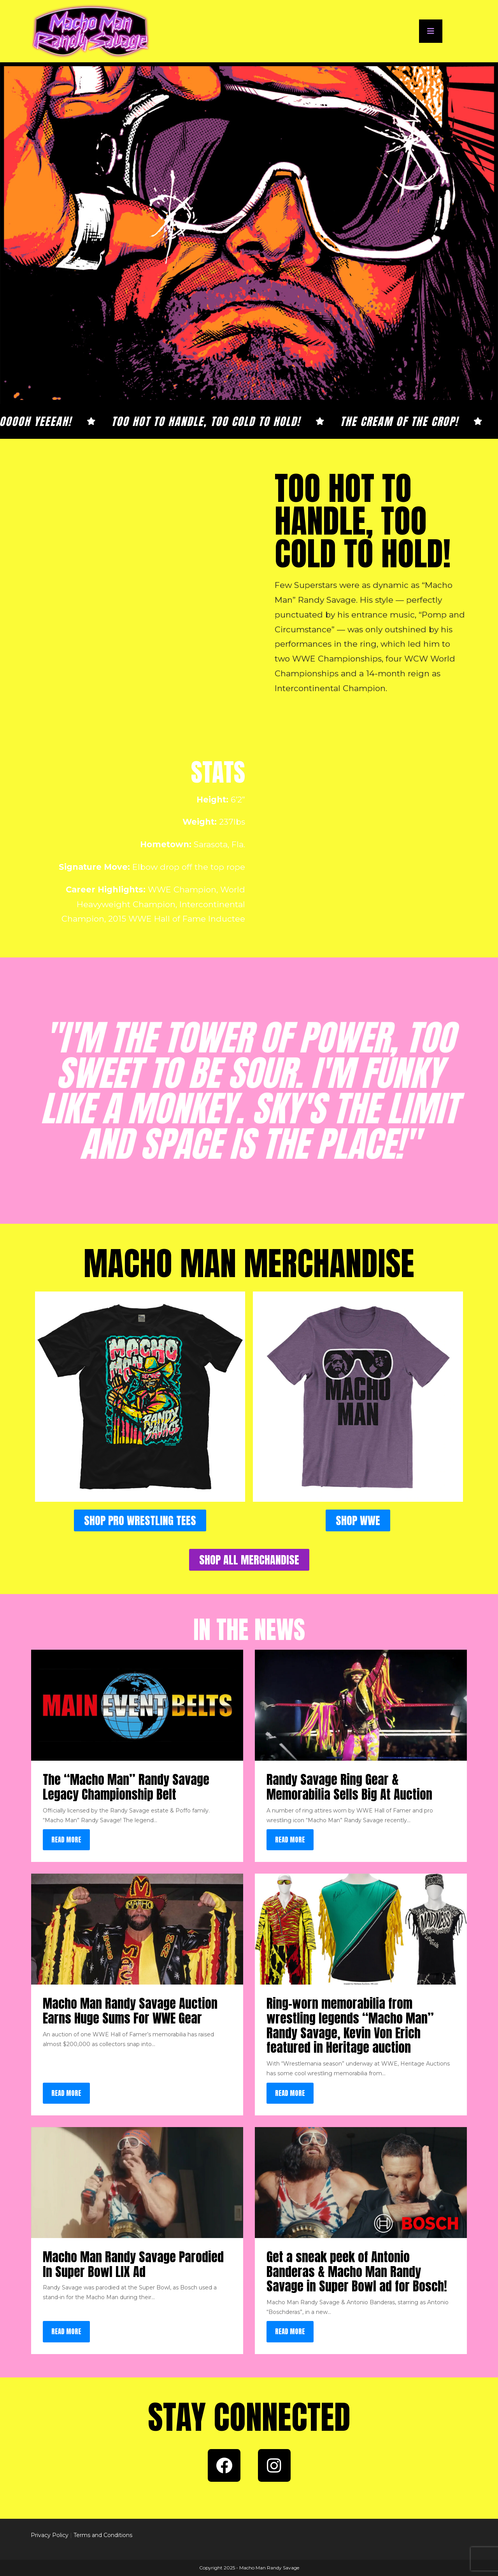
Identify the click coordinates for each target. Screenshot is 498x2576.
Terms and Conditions (103, 2535)
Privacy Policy (49, 2535)
